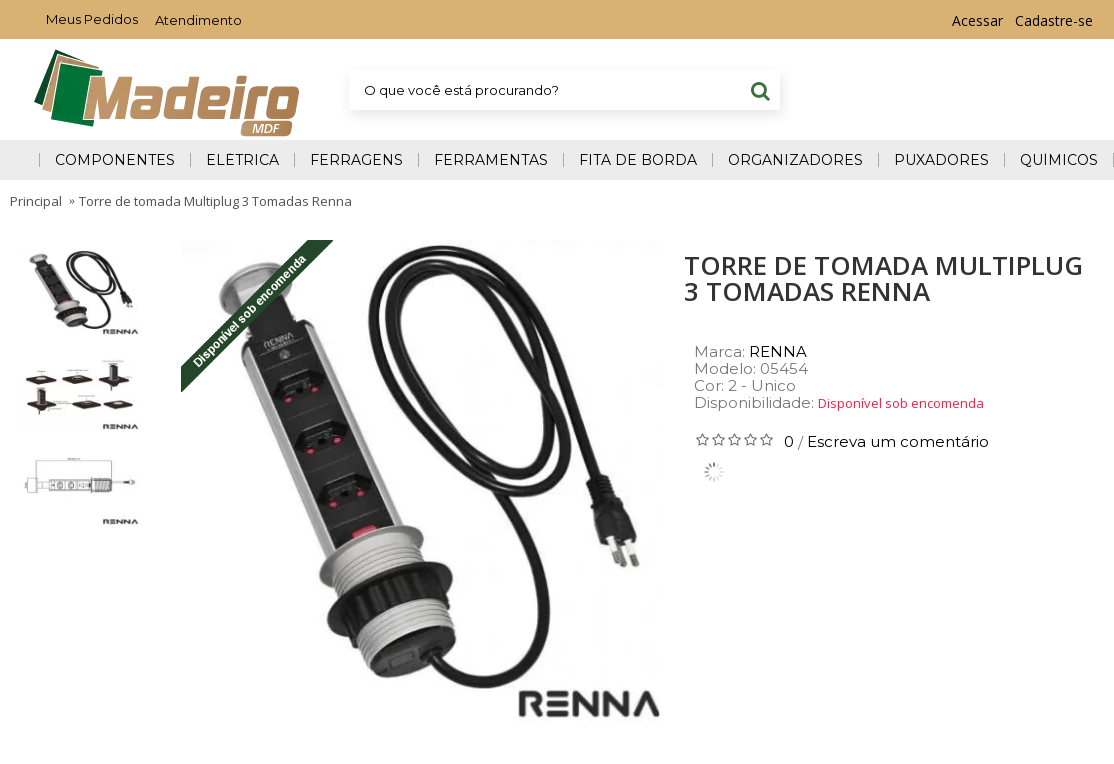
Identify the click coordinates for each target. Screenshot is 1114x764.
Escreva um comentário (898, 441)
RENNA (778, 351)
